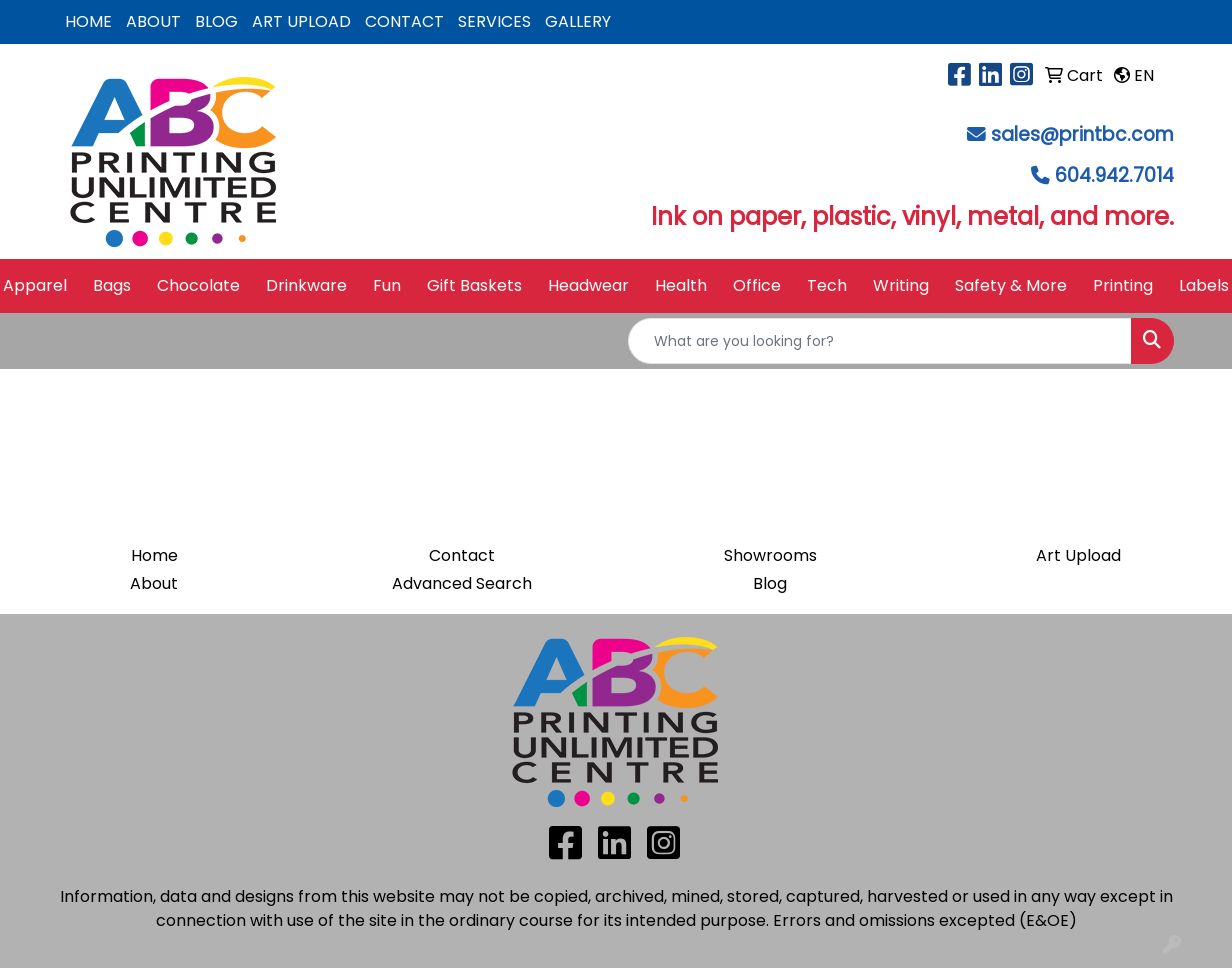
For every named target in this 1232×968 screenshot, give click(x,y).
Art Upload (1078, 555)
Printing (1123, 285)
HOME (88, 21)
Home (154, 555)
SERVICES (494, 21)
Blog (770, 583)
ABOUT (153, 21)
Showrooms (770, 555)
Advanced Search (462, 583)
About (154, 583)
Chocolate (198, 285)
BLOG (216, 21)
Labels (1204, 285)
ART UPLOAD (301, 21)
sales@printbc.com (1082, 134)
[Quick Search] (880, 341)
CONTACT (404, 21)
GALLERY (578, 21)
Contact (462, 555)
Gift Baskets (474, 285)
